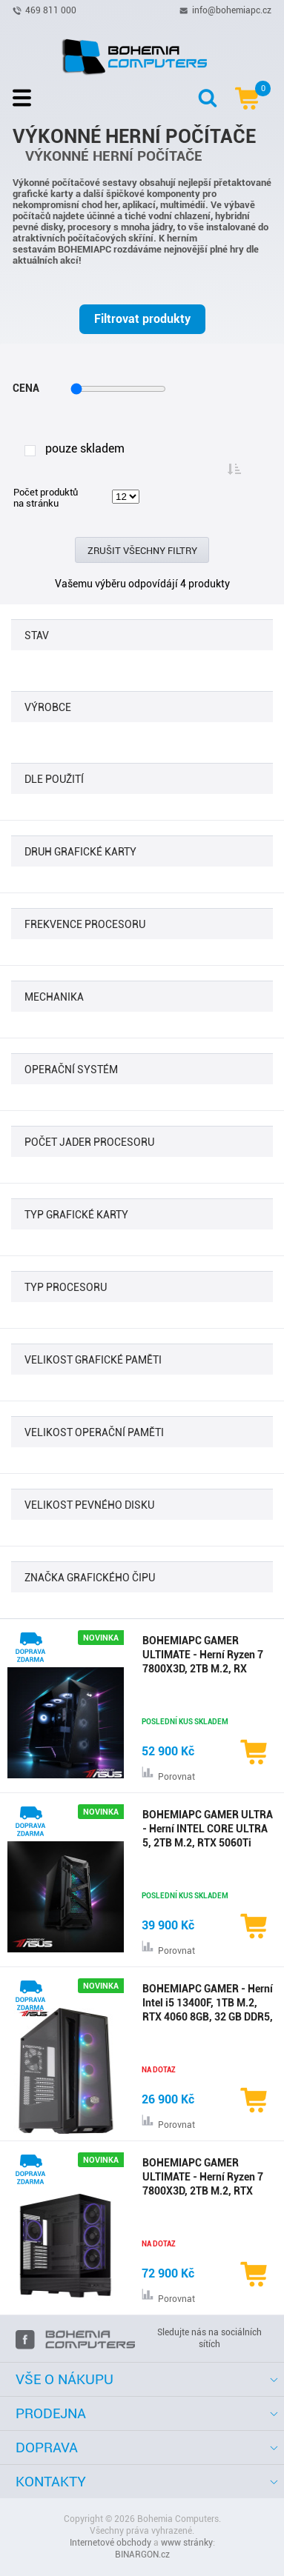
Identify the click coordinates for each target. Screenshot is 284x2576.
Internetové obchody (110, 2542)
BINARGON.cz (142, 2554)
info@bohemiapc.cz (231, 9)
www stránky (187, 2542)
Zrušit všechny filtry (142, 550)
